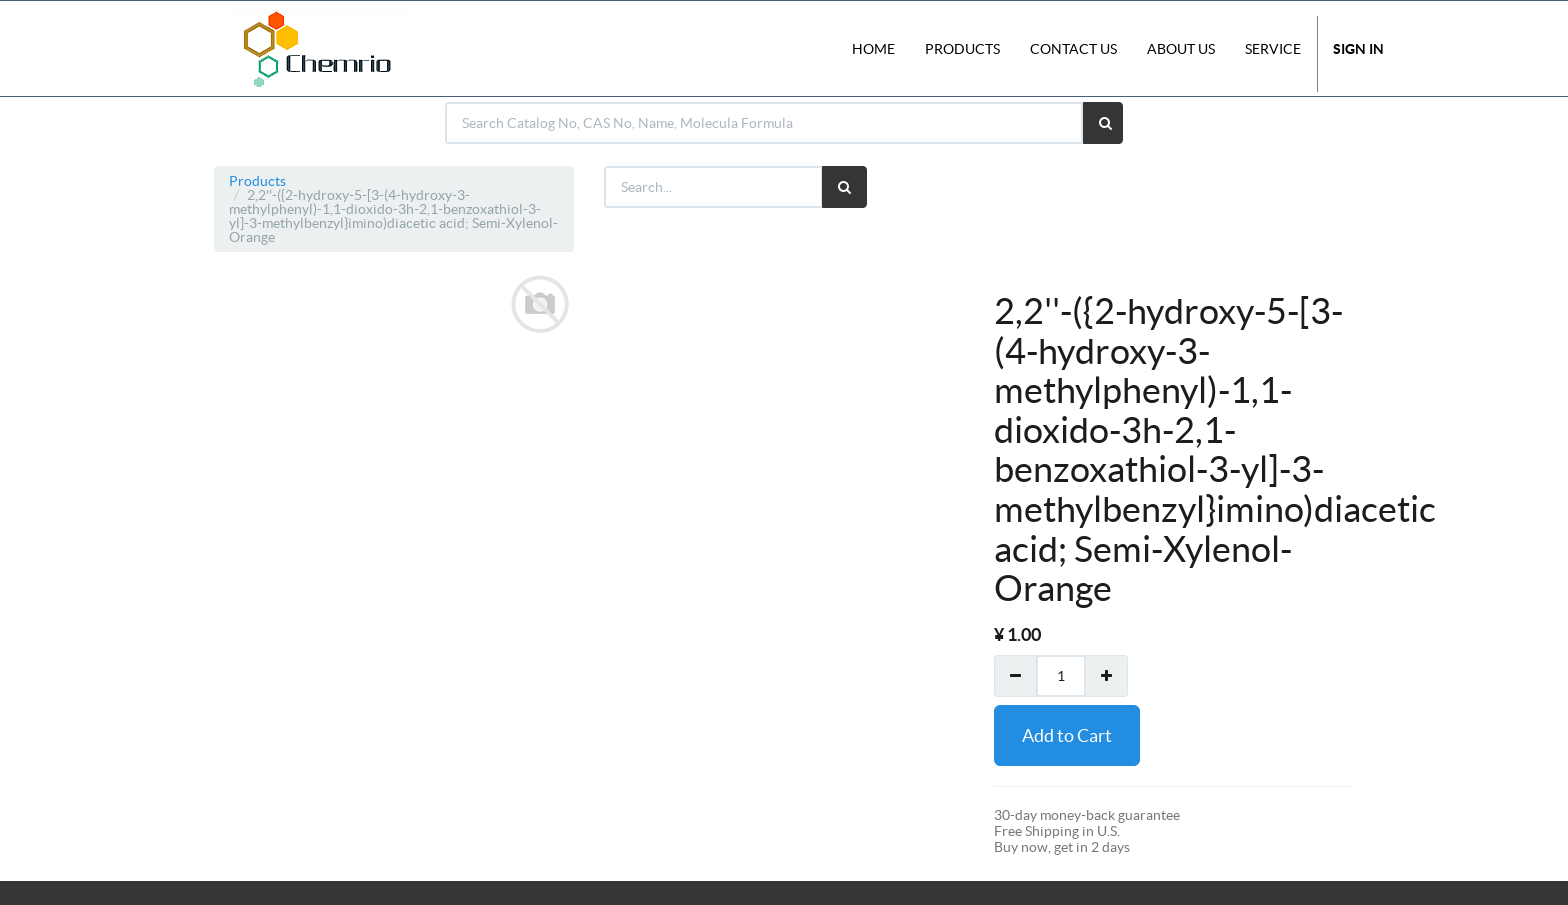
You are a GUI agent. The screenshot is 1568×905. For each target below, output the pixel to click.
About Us (1181, 49)
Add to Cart (1067, 735)
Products (257, 181)
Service (1273, 49)
